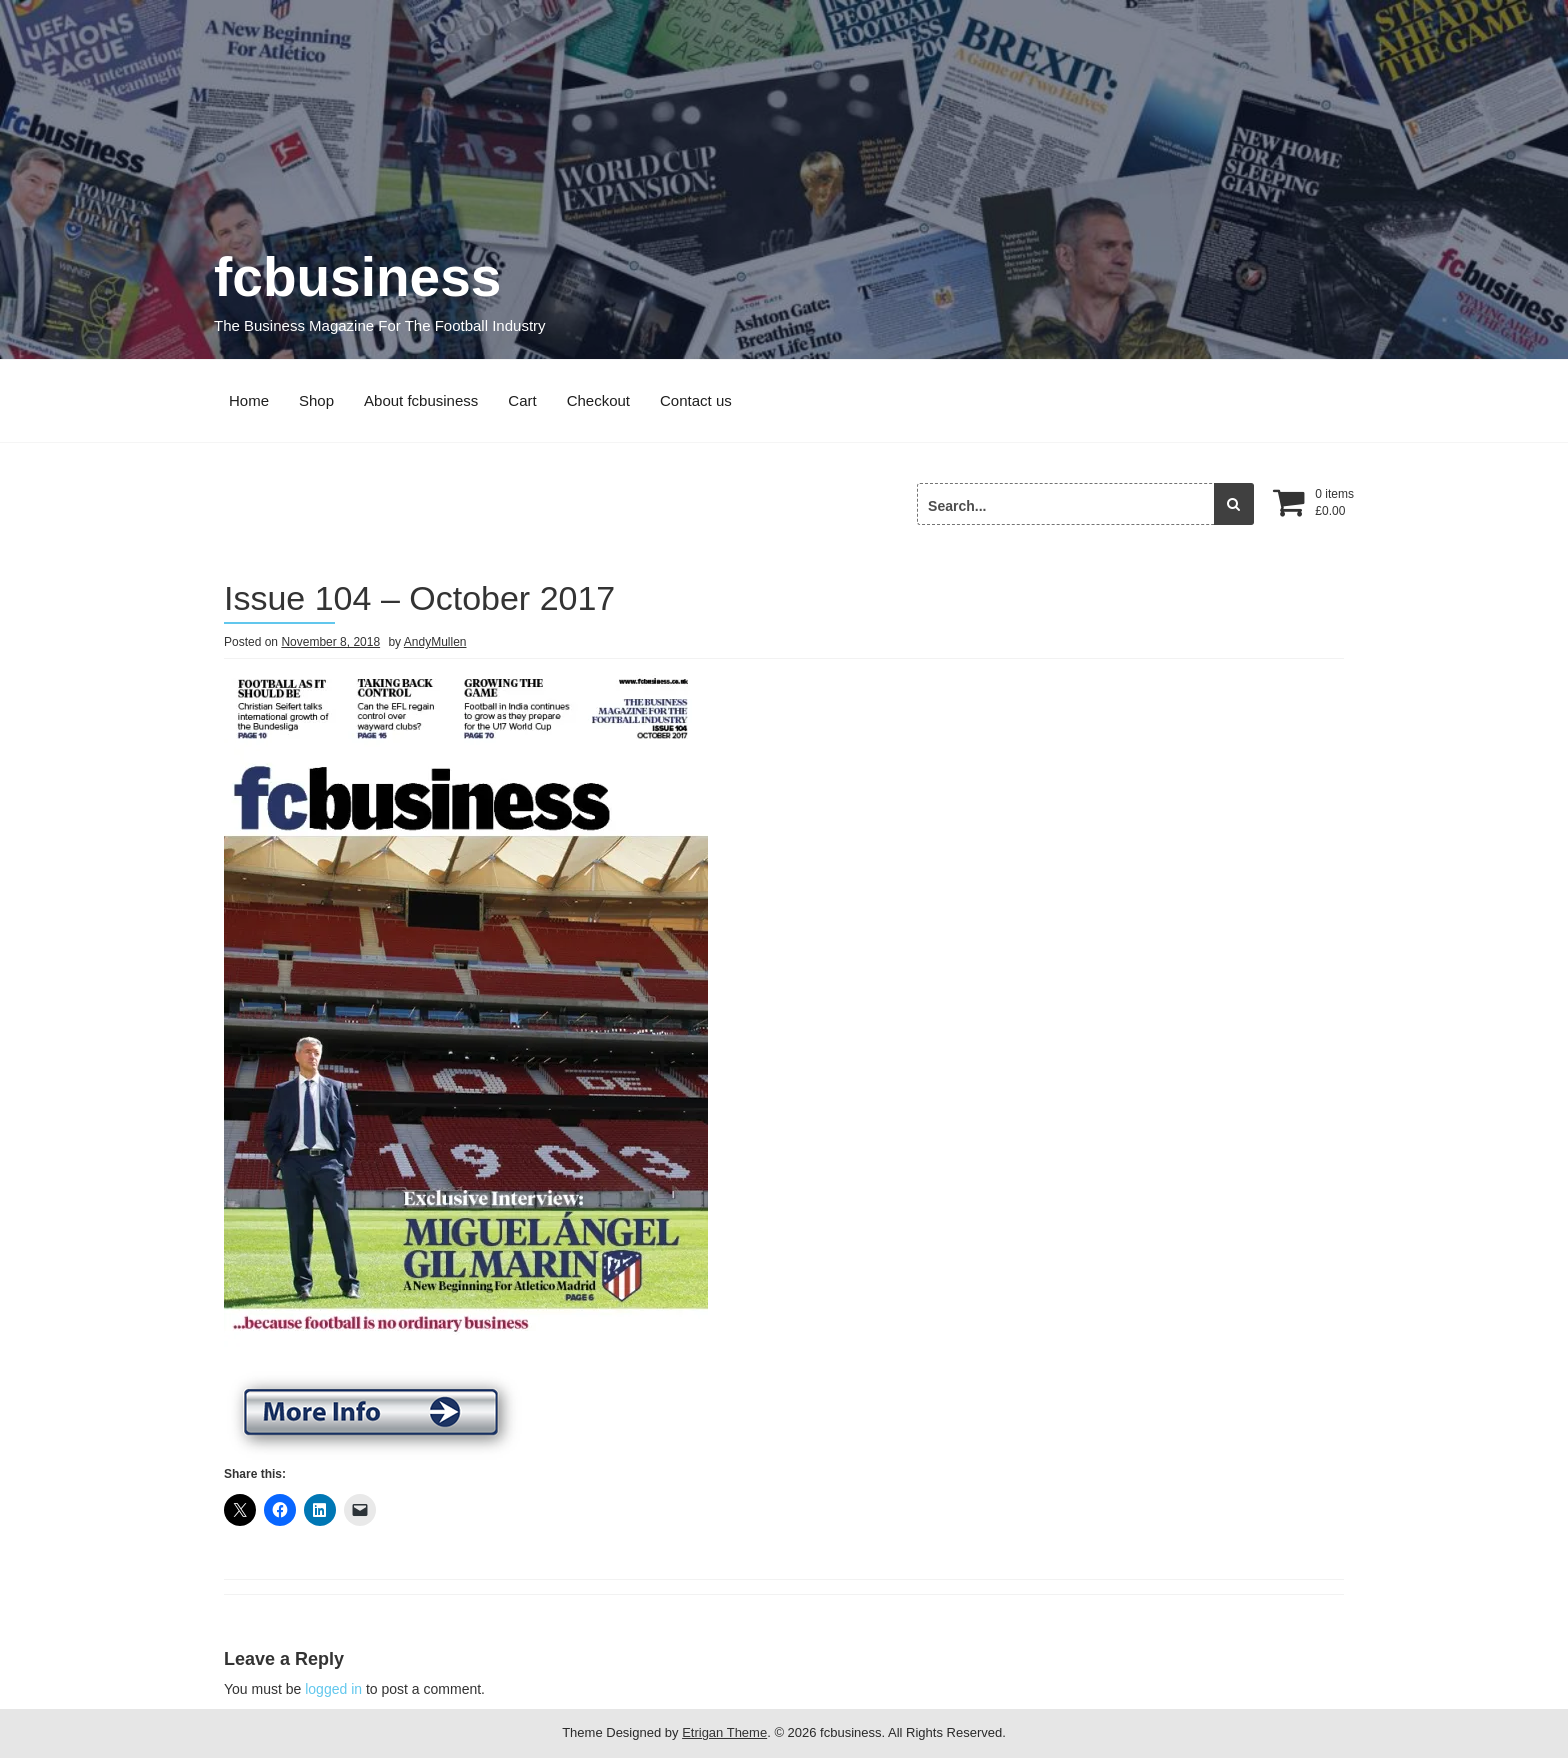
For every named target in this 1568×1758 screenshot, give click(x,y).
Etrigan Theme (724, 1732)
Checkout (598, 400)
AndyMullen (435, 642)
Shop (316, 400)
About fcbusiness (421, 400)
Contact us (696, 400)
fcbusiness (357, 277)
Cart (522, 400)
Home (249, 400)
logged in (333, 1689)
